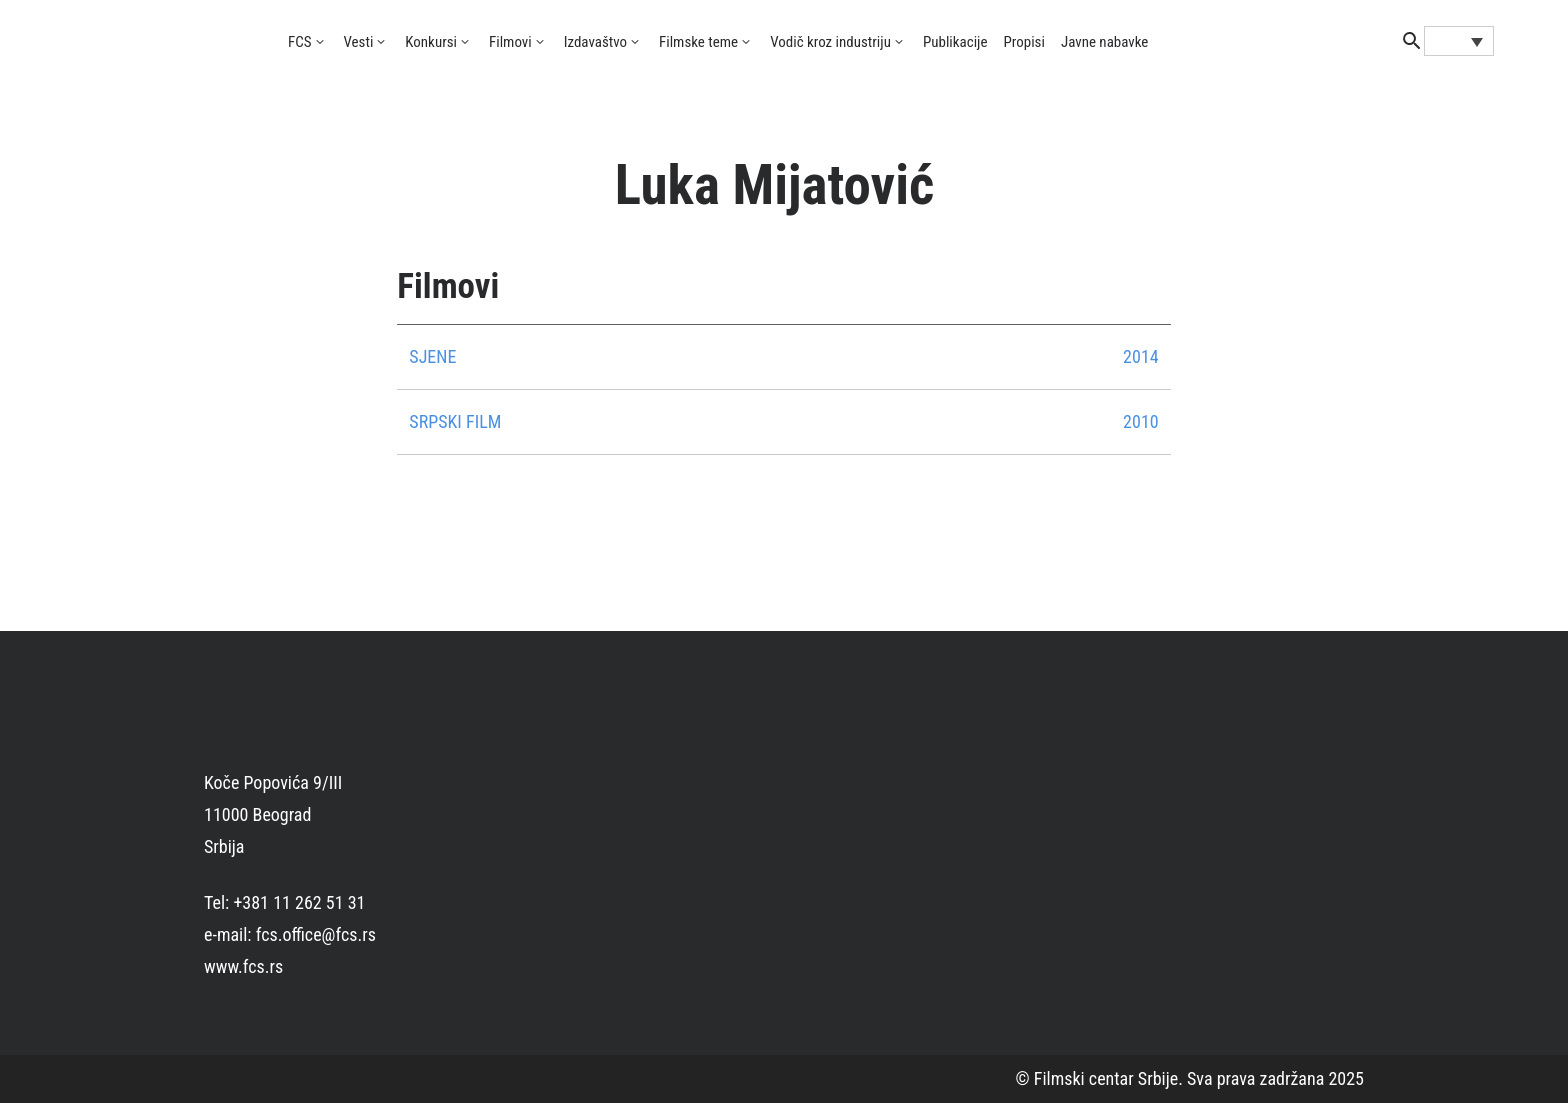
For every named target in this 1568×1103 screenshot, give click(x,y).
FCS (300, 42)
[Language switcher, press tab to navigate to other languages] (1459, 41)
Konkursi (431, 42)
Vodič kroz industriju (830, 42)
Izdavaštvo (595, 42)
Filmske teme (698, 42)
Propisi (1024, 42)
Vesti (359, 42)
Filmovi (510, 42)
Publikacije (955, 42)
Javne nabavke (1104, 42)
